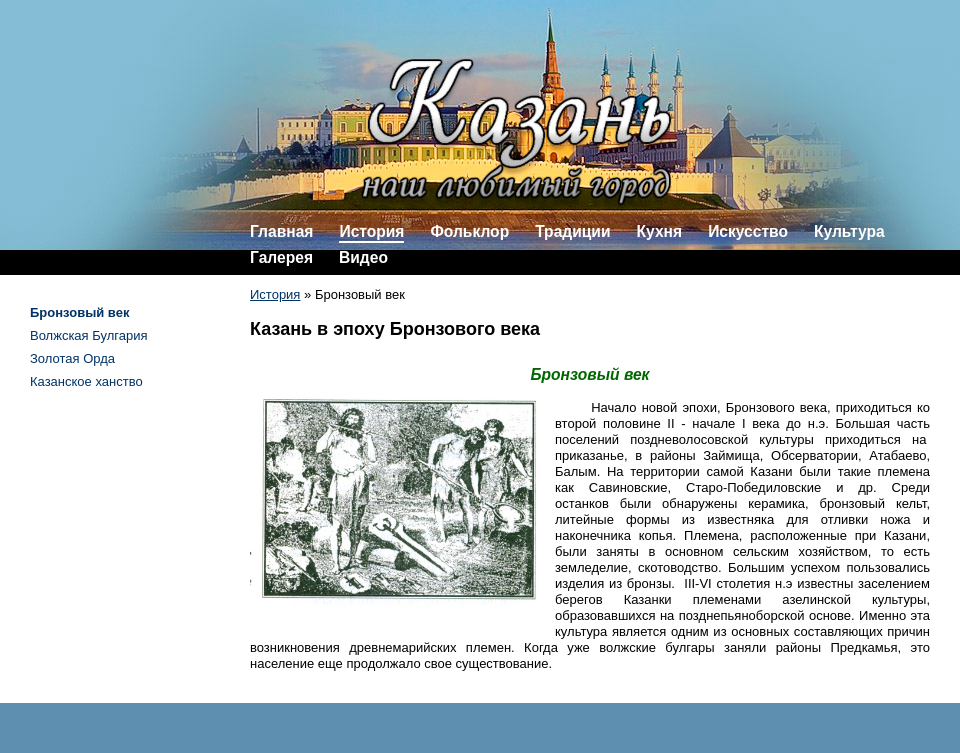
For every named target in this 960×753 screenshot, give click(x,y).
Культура (849, 231)
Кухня (660, 231)
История (371, 231)
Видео (363, 257)
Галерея (281, 257)
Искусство (748, 231)
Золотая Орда (72, 358)
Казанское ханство (86, 381)
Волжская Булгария (89, 335)
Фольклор (469, 231)
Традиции (572, 231)
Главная (281, 231)
